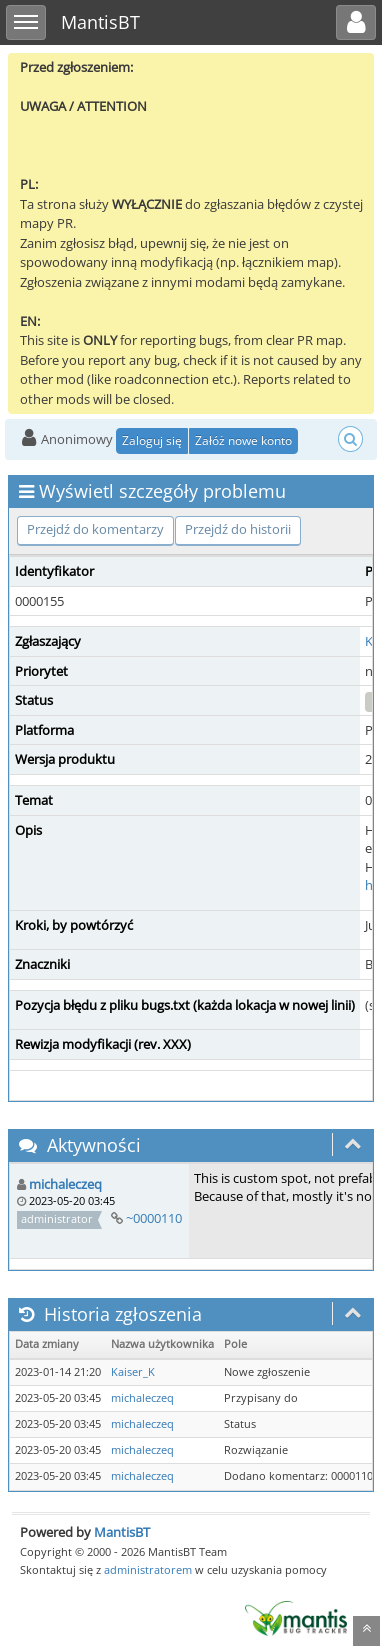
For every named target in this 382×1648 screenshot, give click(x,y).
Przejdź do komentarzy (95, 529)
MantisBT (122, 1532)
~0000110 (154, 1218)
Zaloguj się (152, 440)
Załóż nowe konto (243, 440)
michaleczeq (65, 1184)
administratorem (148, 1569)
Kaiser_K (133, 1372)
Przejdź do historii (238, 529)
